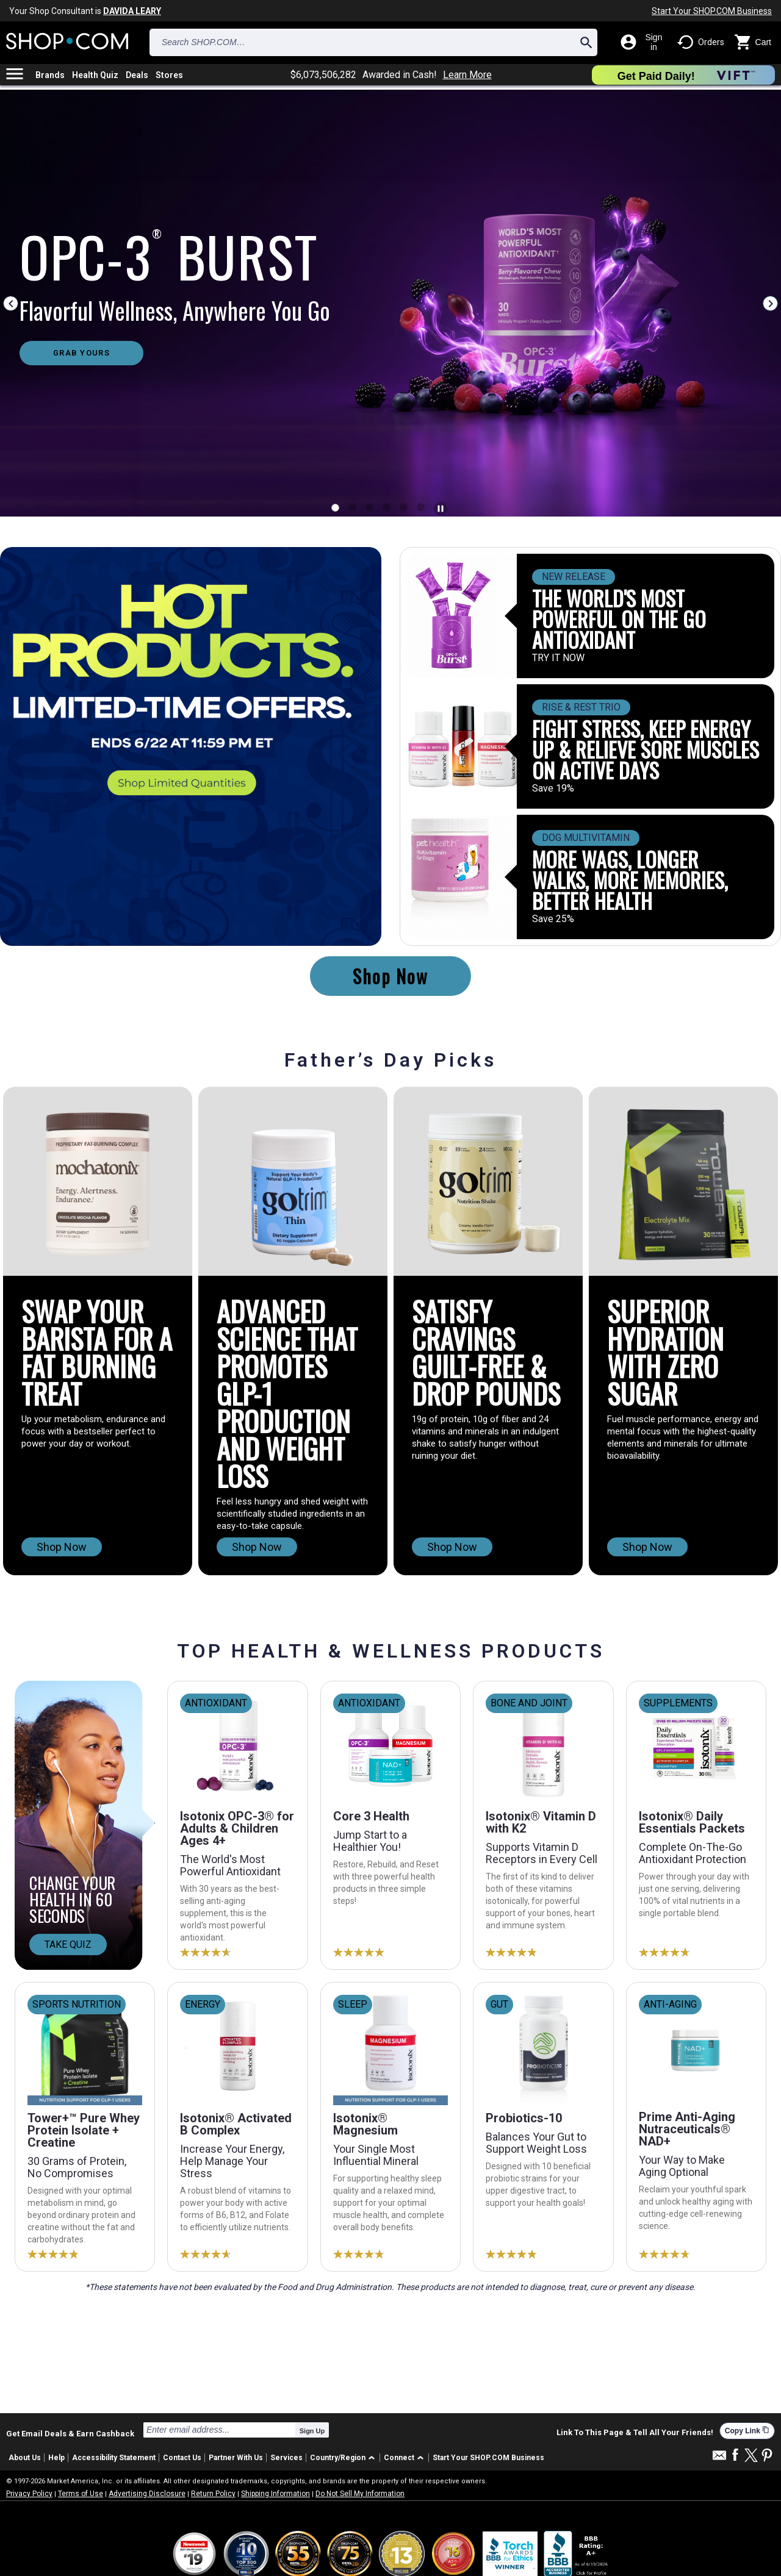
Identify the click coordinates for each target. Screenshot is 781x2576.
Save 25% (553, 919)
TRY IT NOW (558, 658)
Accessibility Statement (114, 2457)
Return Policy (213, 2493)
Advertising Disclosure (147, 2493)
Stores (169, 75)
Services (286, 2457)
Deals (137, 75)
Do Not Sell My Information (360, 2493)
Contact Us (182, 2457)
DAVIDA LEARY (132, 11)
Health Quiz (95, 75)
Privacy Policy (29, 2493)
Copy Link (747, 2430)
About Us (25, 2457)
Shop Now (390, 976)
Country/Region (337, 2457)
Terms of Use (80, 2493)
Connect (399, 2457)
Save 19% (553, 788)
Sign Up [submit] (312, 2431)
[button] (344, 2458)
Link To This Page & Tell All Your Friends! (634, 2432)
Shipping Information (275, 2493)
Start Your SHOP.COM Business (712, 11)
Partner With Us (236, 2457)
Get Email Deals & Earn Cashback (70, 2433)
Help (56, 2457)
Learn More (467, 75)
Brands (50, 75)
